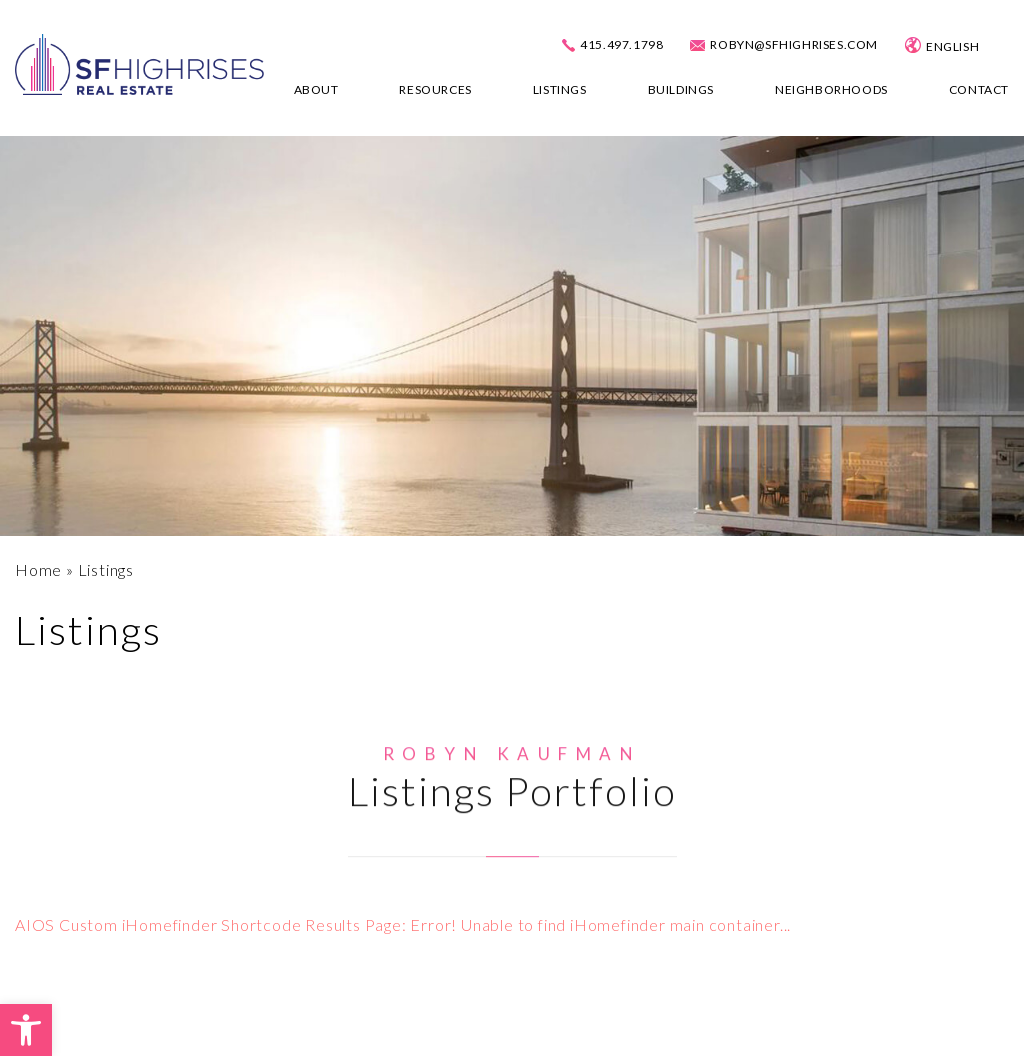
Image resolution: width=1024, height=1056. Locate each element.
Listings (560, 89)
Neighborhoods (831, 89)
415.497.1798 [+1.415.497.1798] (621, 45)
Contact (979, 89)
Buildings (681, 89)
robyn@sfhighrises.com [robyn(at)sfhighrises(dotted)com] (794, 45)
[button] (26, 1030)
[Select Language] (969, 47)
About (316, 89)
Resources (435, 89)
